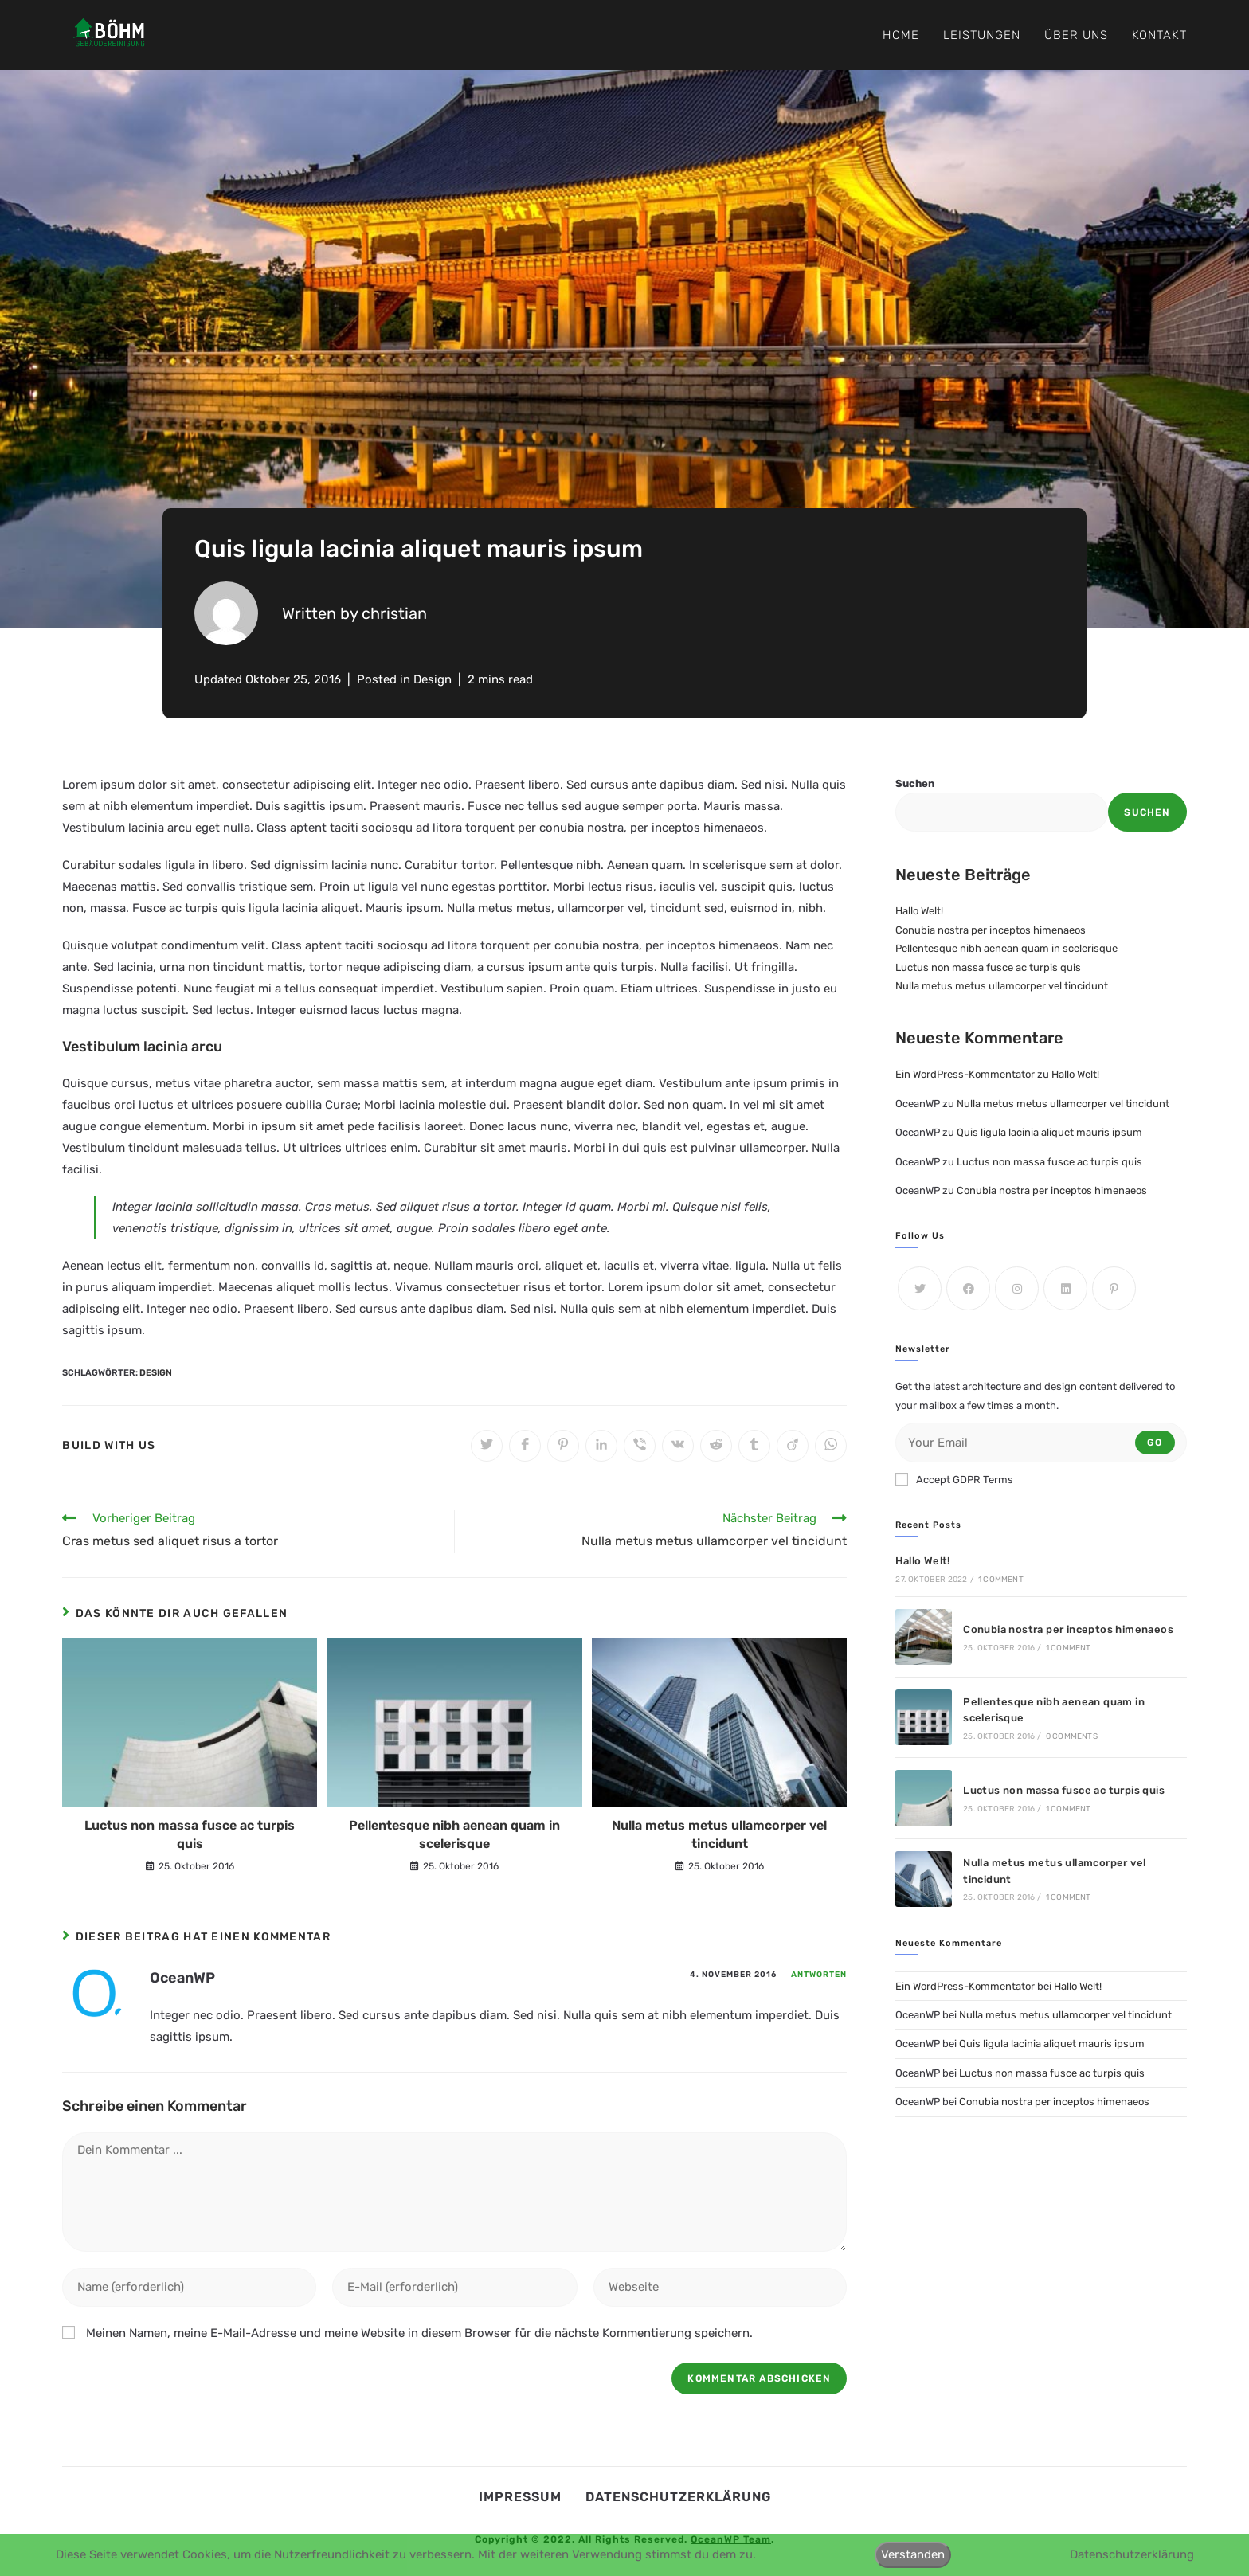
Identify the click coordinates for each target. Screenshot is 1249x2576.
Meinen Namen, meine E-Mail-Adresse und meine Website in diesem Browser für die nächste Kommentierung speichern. (419, 2333)
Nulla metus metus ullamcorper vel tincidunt (719, 1834)
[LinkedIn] (1065, 1288)
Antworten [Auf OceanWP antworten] (819, 1974)
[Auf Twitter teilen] (487, 1446)
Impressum (520, 2496)
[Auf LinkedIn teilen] (601, 1446)
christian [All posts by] (394, 613)
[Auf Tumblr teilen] (754, 1446)
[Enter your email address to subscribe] (1040, 1442)
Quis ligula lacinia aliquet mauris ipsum (1049, 1132)
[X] (920, 1288)
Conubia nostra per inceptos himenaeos (990, 930)
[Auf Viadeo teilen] (793, 1446)
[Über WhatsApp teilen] (831, 1446)
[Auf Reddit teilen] (716, 1446)
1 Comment (1001, 1579)
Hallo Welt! (919, 911)
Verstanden (913, 2554)
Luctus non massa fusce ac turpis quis (189, 1834)
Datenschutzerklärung (678, 2496)
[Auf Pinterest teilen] (563, 1446)
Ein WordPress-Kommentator (965, 1074)
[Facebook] (968, 1288)
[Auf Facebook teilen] (525, 1446)
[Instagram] (1017, 1288)
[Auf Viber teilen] (640, 1446)
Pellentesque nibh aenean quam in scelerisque (454, 1834)
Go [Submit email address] (1154, 1442)
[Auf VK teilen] (678, 1446)
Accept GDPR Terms (954, 1479)
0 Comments (1072, 1736)
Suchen (914, 783)
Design (432, 679)
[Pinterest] (1114, 1288)
